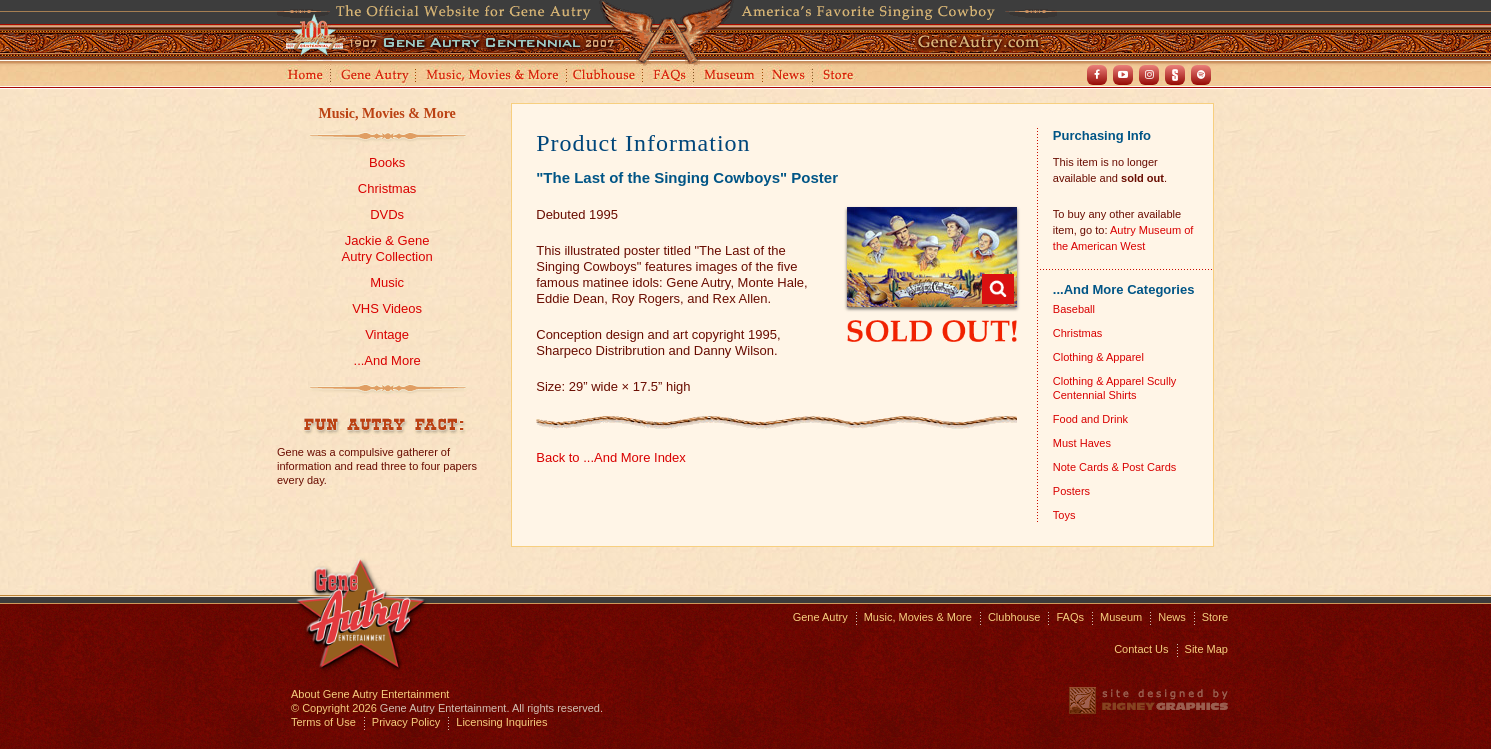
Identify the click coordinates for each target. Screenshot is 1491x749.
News (789, 76)
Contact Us (1141, 649)
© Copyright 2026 (334, 708)
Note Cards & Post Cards (1115, 467)
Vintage (387, 334)
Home (304, 76)
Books (387, 162)
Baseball (1074, 309)
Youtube (1123, 75)
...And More (387, 360)
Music (387, 282)
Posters (1071, 491)
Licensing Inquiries (501, 722)
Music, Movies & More (386, 113)
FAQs (670, 76)
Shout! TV (1175, 75)
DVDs (387, 214)
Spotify (1201, 75)
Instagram (1149, 75)
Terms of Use (323, 722)
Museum (730, 76)
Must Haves (1082, 443)
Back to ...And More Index (611, 457)
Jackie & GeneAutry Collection (387, 248)
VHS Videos (387, 308)
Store (842, 76)
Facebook (1097, 75)
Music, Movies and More (493, 76)
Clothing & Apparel (1098, 357)
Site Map (1206, 649)
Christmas (387, 188)
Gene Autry (375, 76)
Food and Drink (1090, 419)
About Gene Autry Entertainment (370, 694)
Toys (1064, 515)
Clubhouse (605, 76)
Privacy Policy (406, 722)
